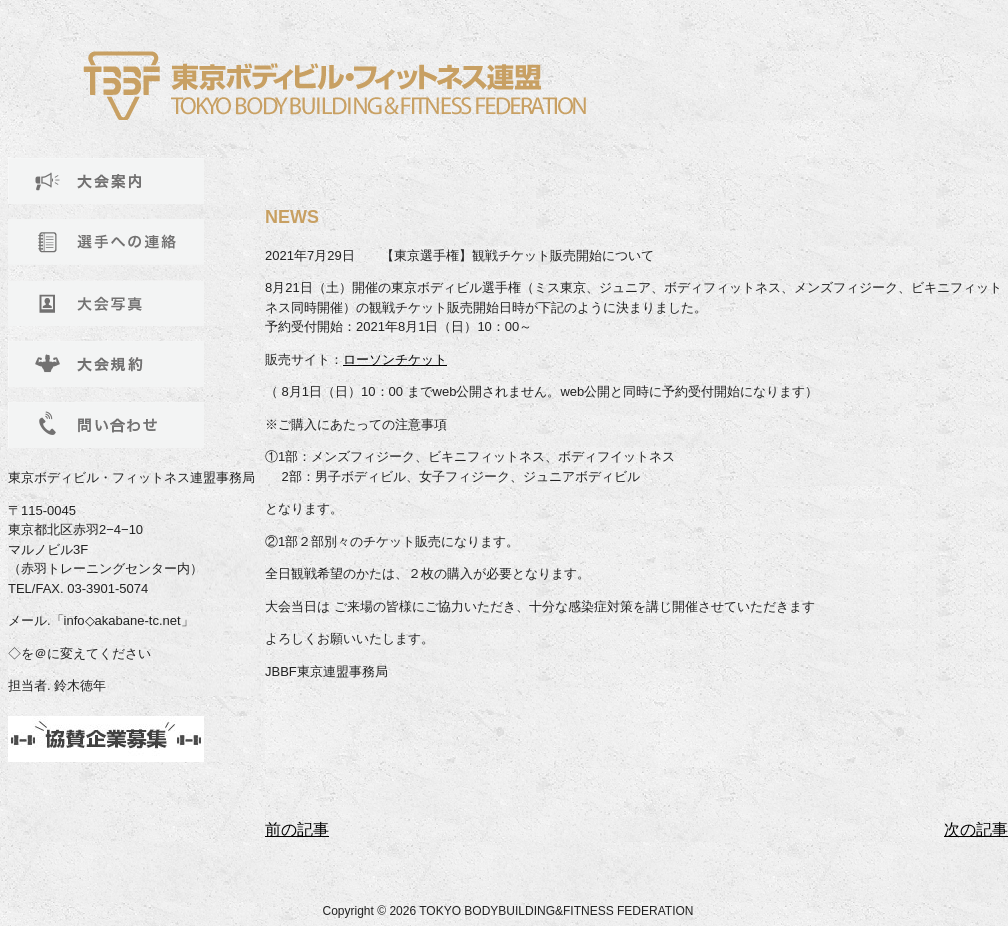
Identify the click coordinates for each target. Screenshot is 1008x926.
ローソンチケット (395, 359)
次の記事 (976, 829)
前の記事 (297, 829)
